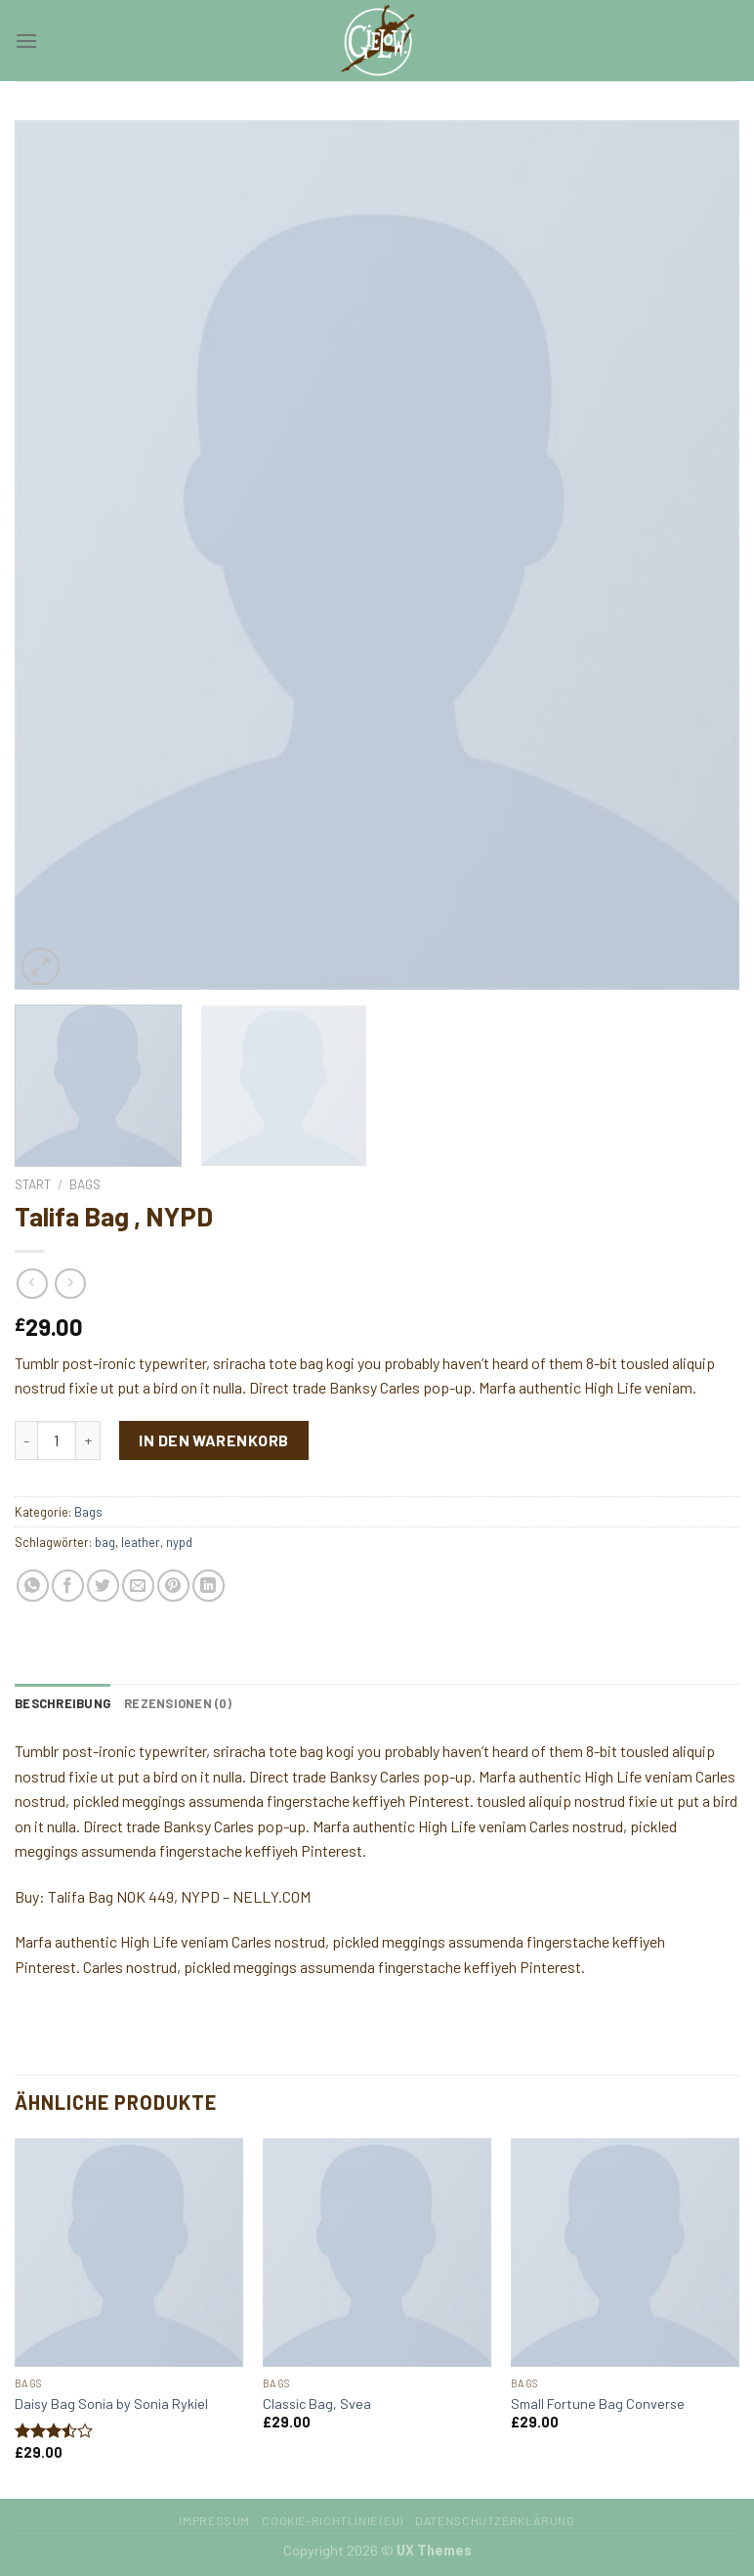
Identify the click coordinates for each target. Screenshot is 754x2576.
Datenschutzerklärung (494, 2520)
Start (33, 1184)
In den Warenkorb (214, 1440)
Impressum (214, 2520)
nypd (179, 1542)
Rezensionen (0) (177, 1703)
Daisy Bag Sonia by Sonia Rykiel (111, 2403)
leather (140, 1542)
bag (105, 1542)
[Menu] (26, 40)
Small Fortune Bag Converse (598, 2403)
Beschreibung (62, 1703)
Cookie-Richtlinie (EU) (332, 2520)
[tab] (62, 1703)
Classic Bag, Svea (317, 2403)
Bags (85, 1184)
